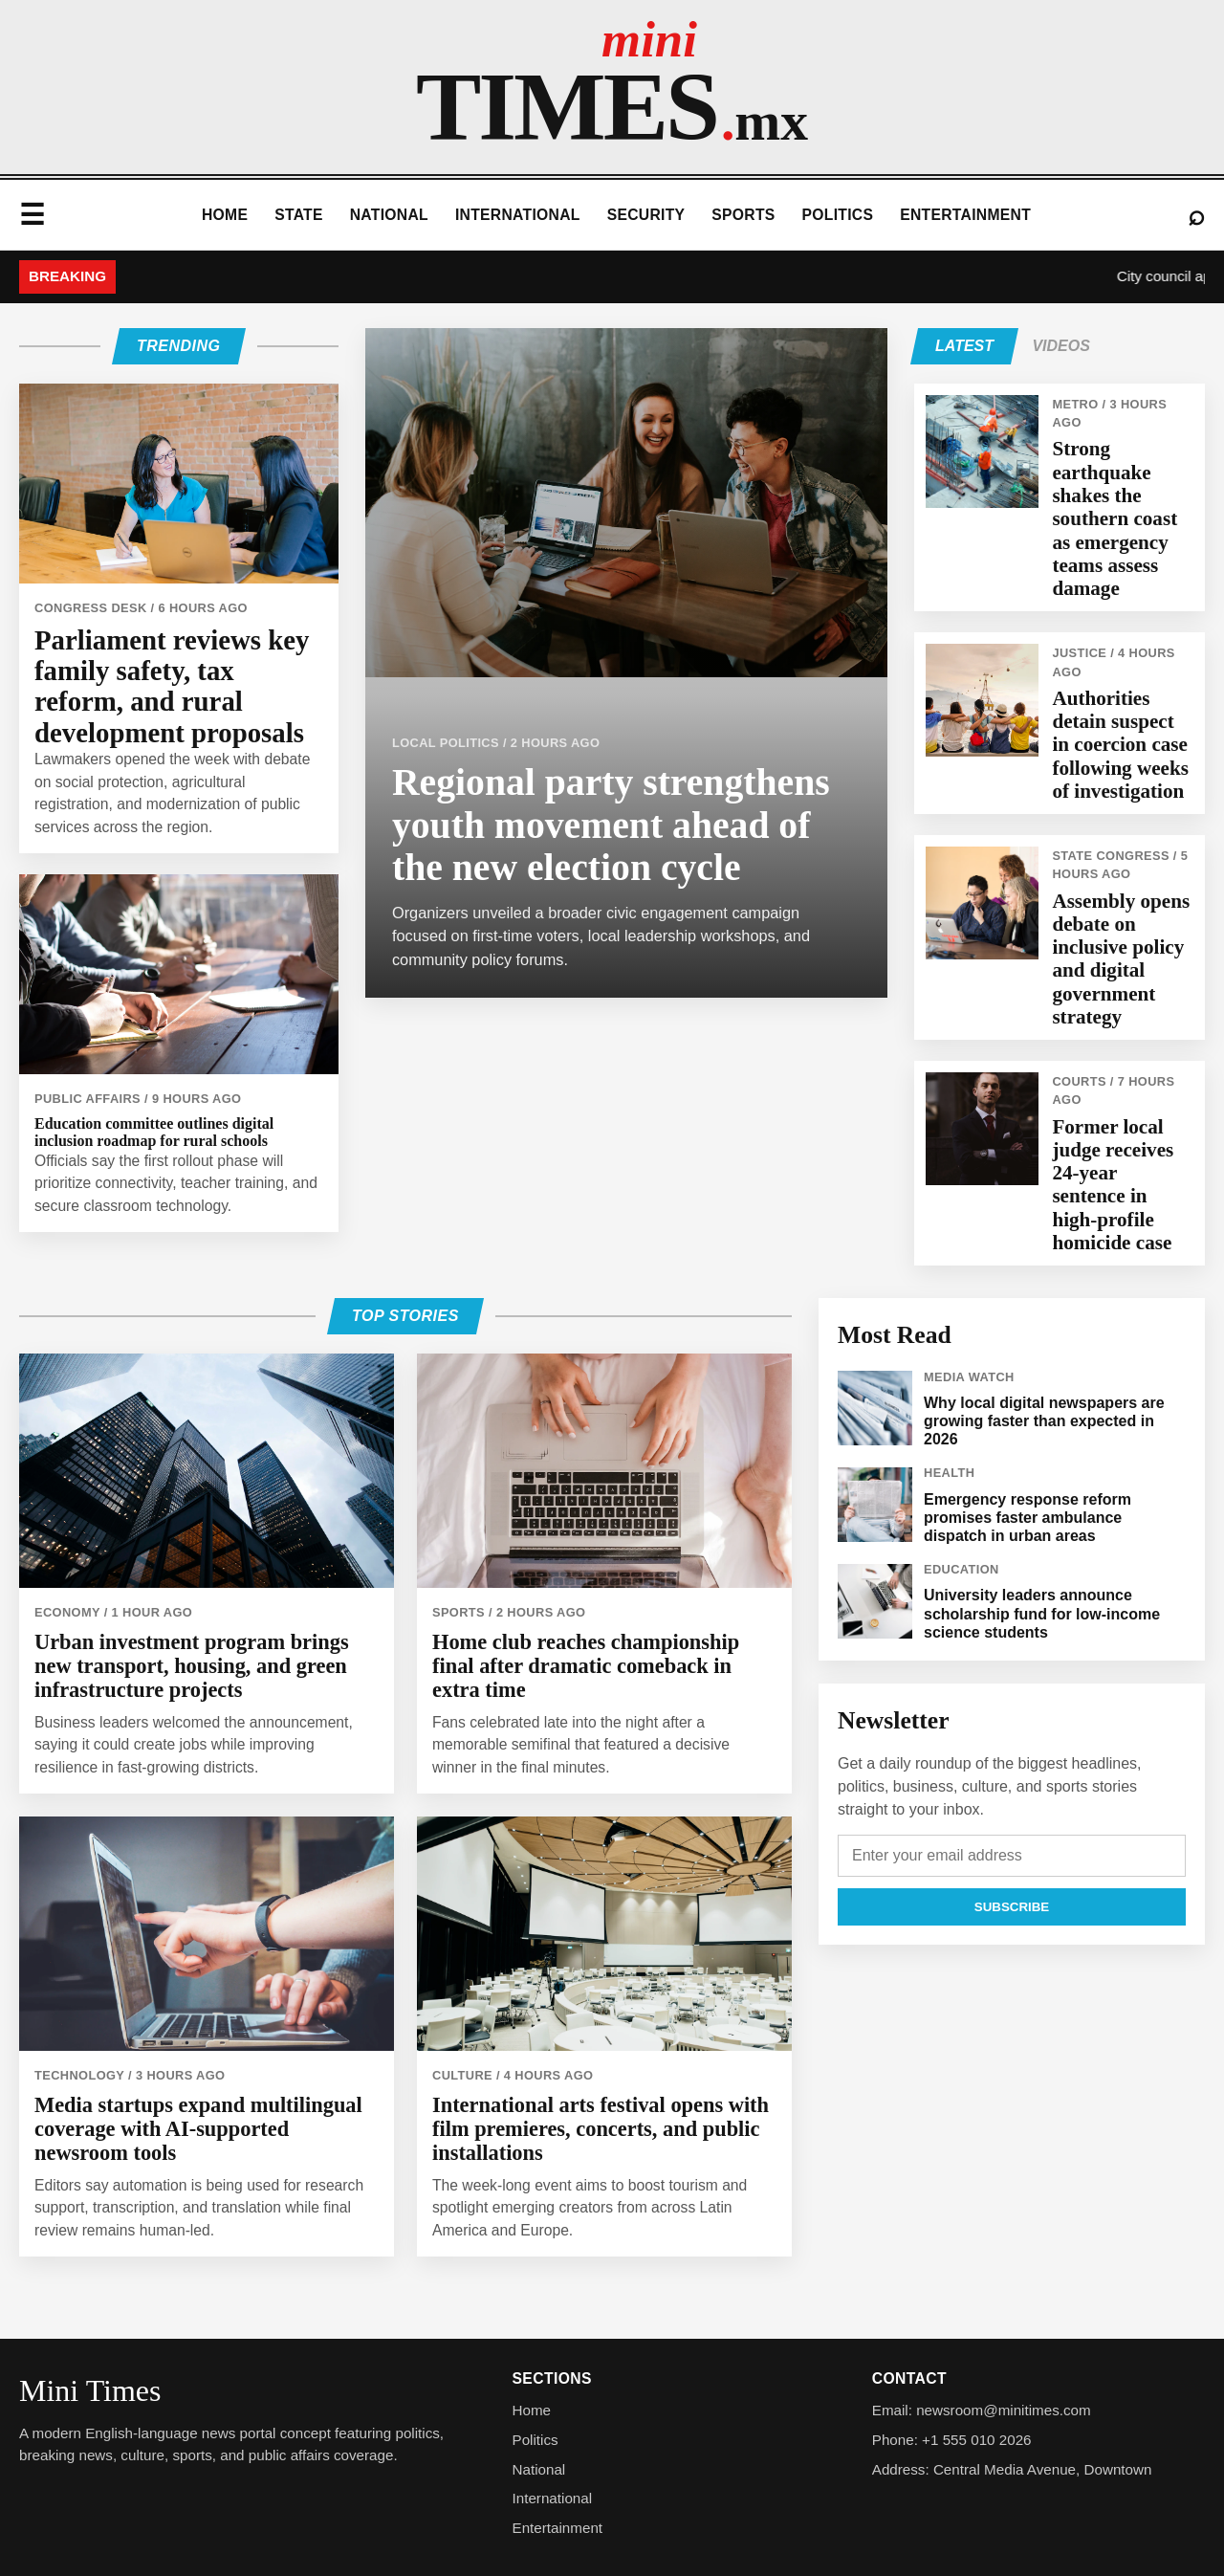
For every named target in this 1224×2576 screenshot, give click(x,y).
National (389, 215)
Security (646, 215)
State (298, 215)
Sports (743, 215)
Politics (838, 215)
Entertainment (965, 215)
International (517, 215)
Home (225, 215)
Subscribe (1012, 1907)
